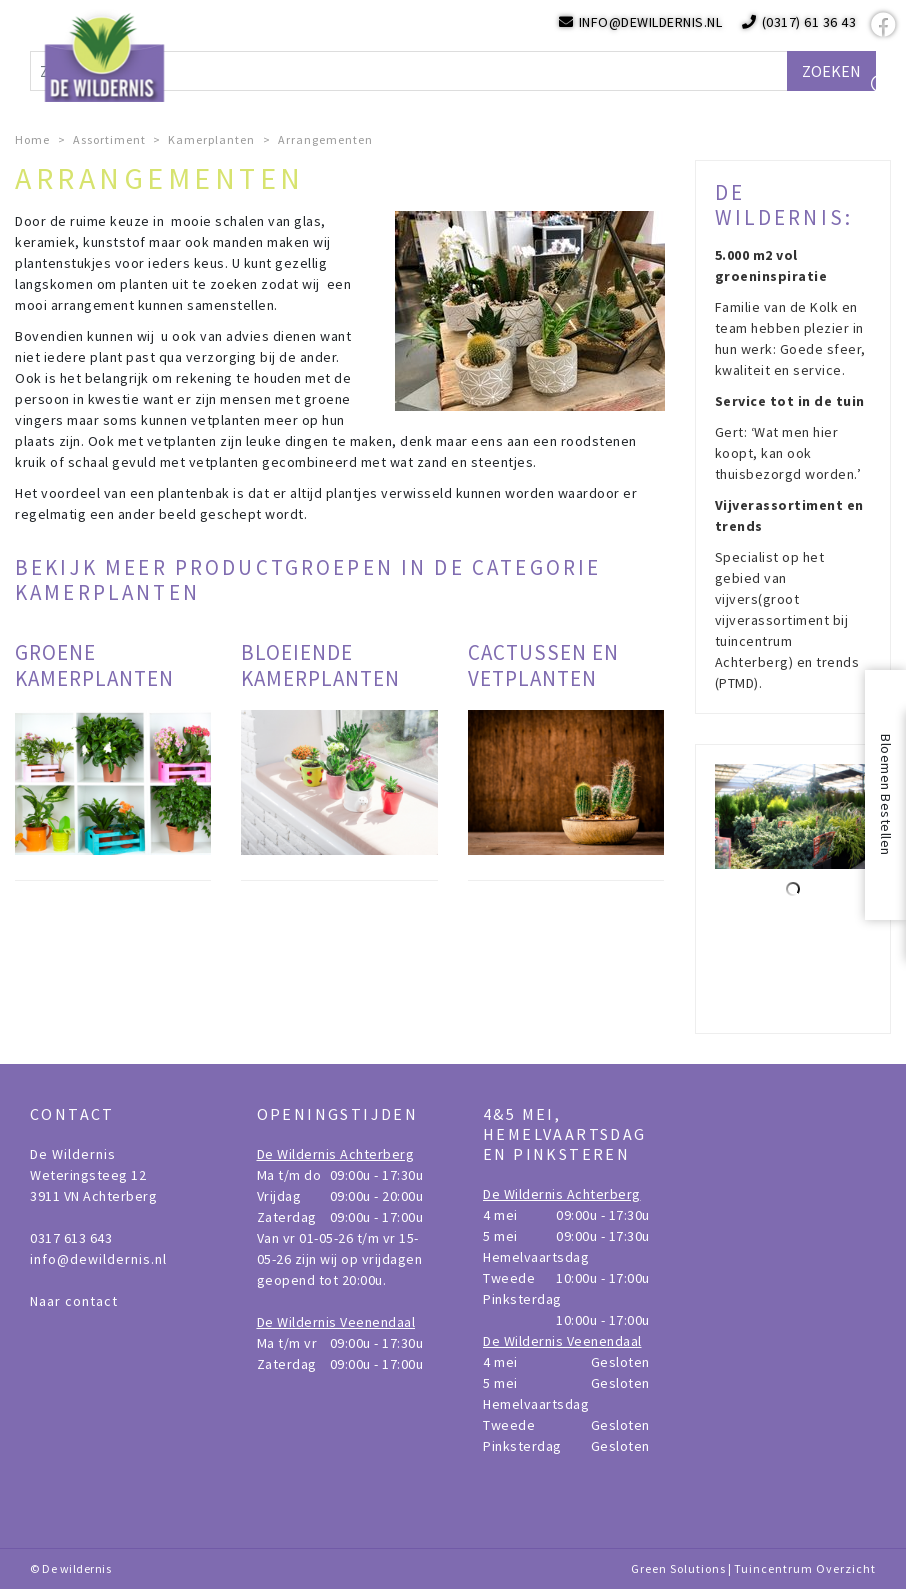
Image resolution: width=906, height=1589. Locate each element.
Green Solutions (678, 1568)
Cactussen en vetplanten (543, 665)
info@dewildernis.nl (98, 1259)
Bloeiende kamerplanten (320, 665)
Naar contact (74, 1301)
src (881, 85)
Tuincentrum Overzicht (805, 1568)
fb (881, 25)
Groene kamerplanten (94, 665)
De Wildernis (73, 1154)
